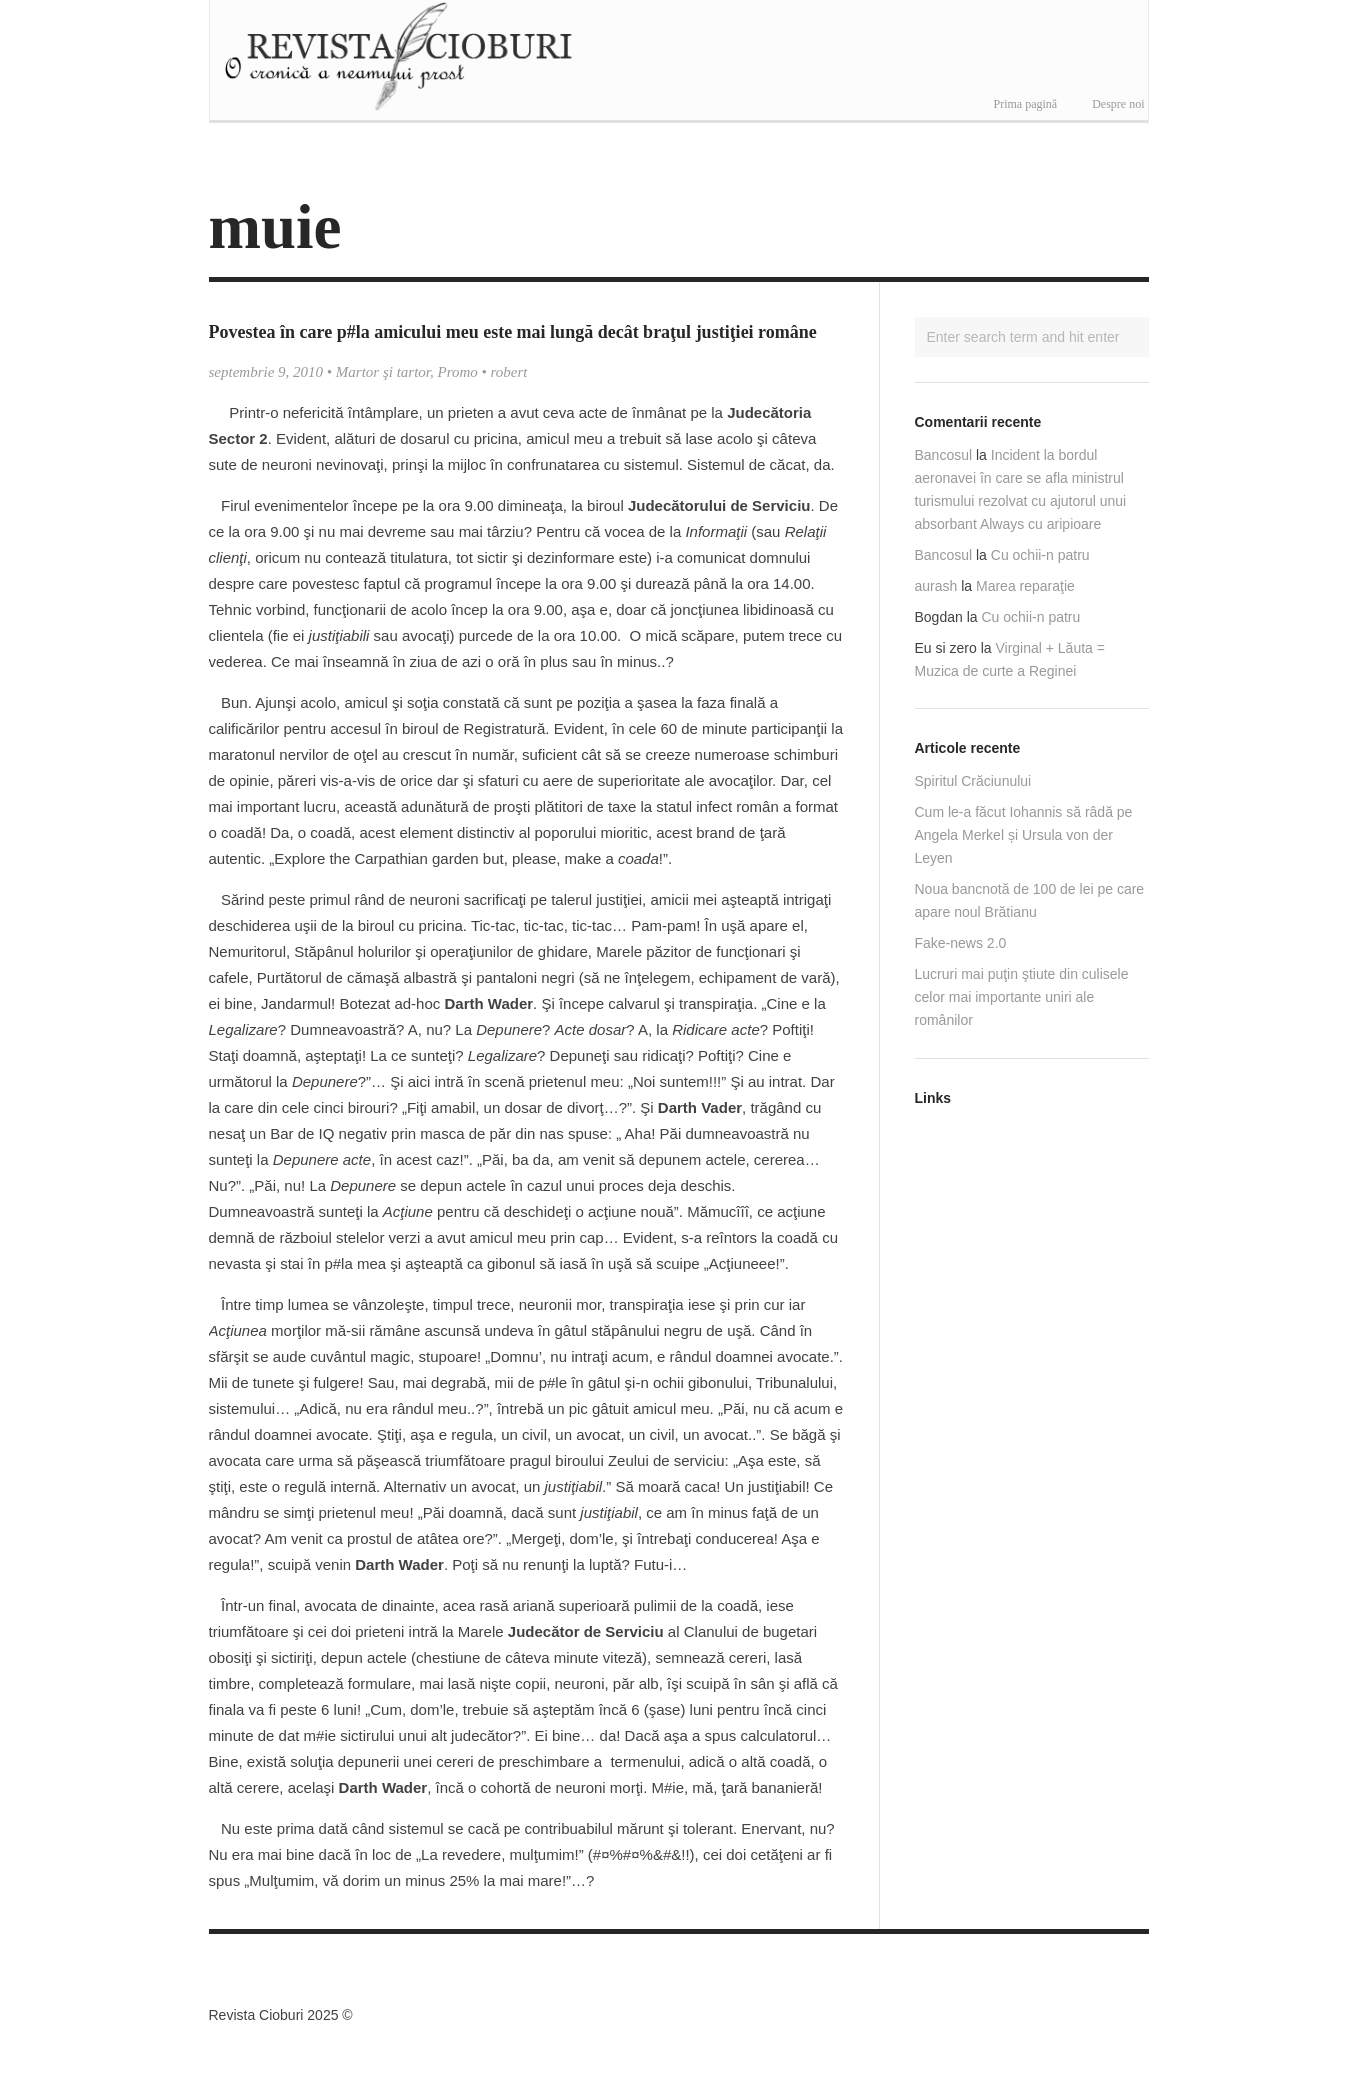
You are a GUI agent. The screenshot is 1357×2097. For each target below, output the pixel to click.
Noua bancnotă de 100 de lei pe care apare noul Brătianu (1030, 900)
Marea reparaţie (1025, 586)
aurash (936, 586)
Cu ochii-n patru (1040, 555)
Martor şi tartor (383, 372)
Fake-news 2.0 (961, 943)
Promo (458, 372)
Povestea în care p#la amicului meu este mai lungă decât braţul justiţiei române (513, 332)
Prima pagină (1026, 104)
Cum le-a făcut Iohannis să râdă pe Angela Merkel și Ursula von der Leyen (1024, 835)
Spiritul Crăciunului (973, 781)
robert (509, 372)
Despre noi (1118, 104)
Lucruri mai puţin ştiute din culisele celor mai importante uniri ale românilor (1022, 997)
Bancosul (944, 455)
